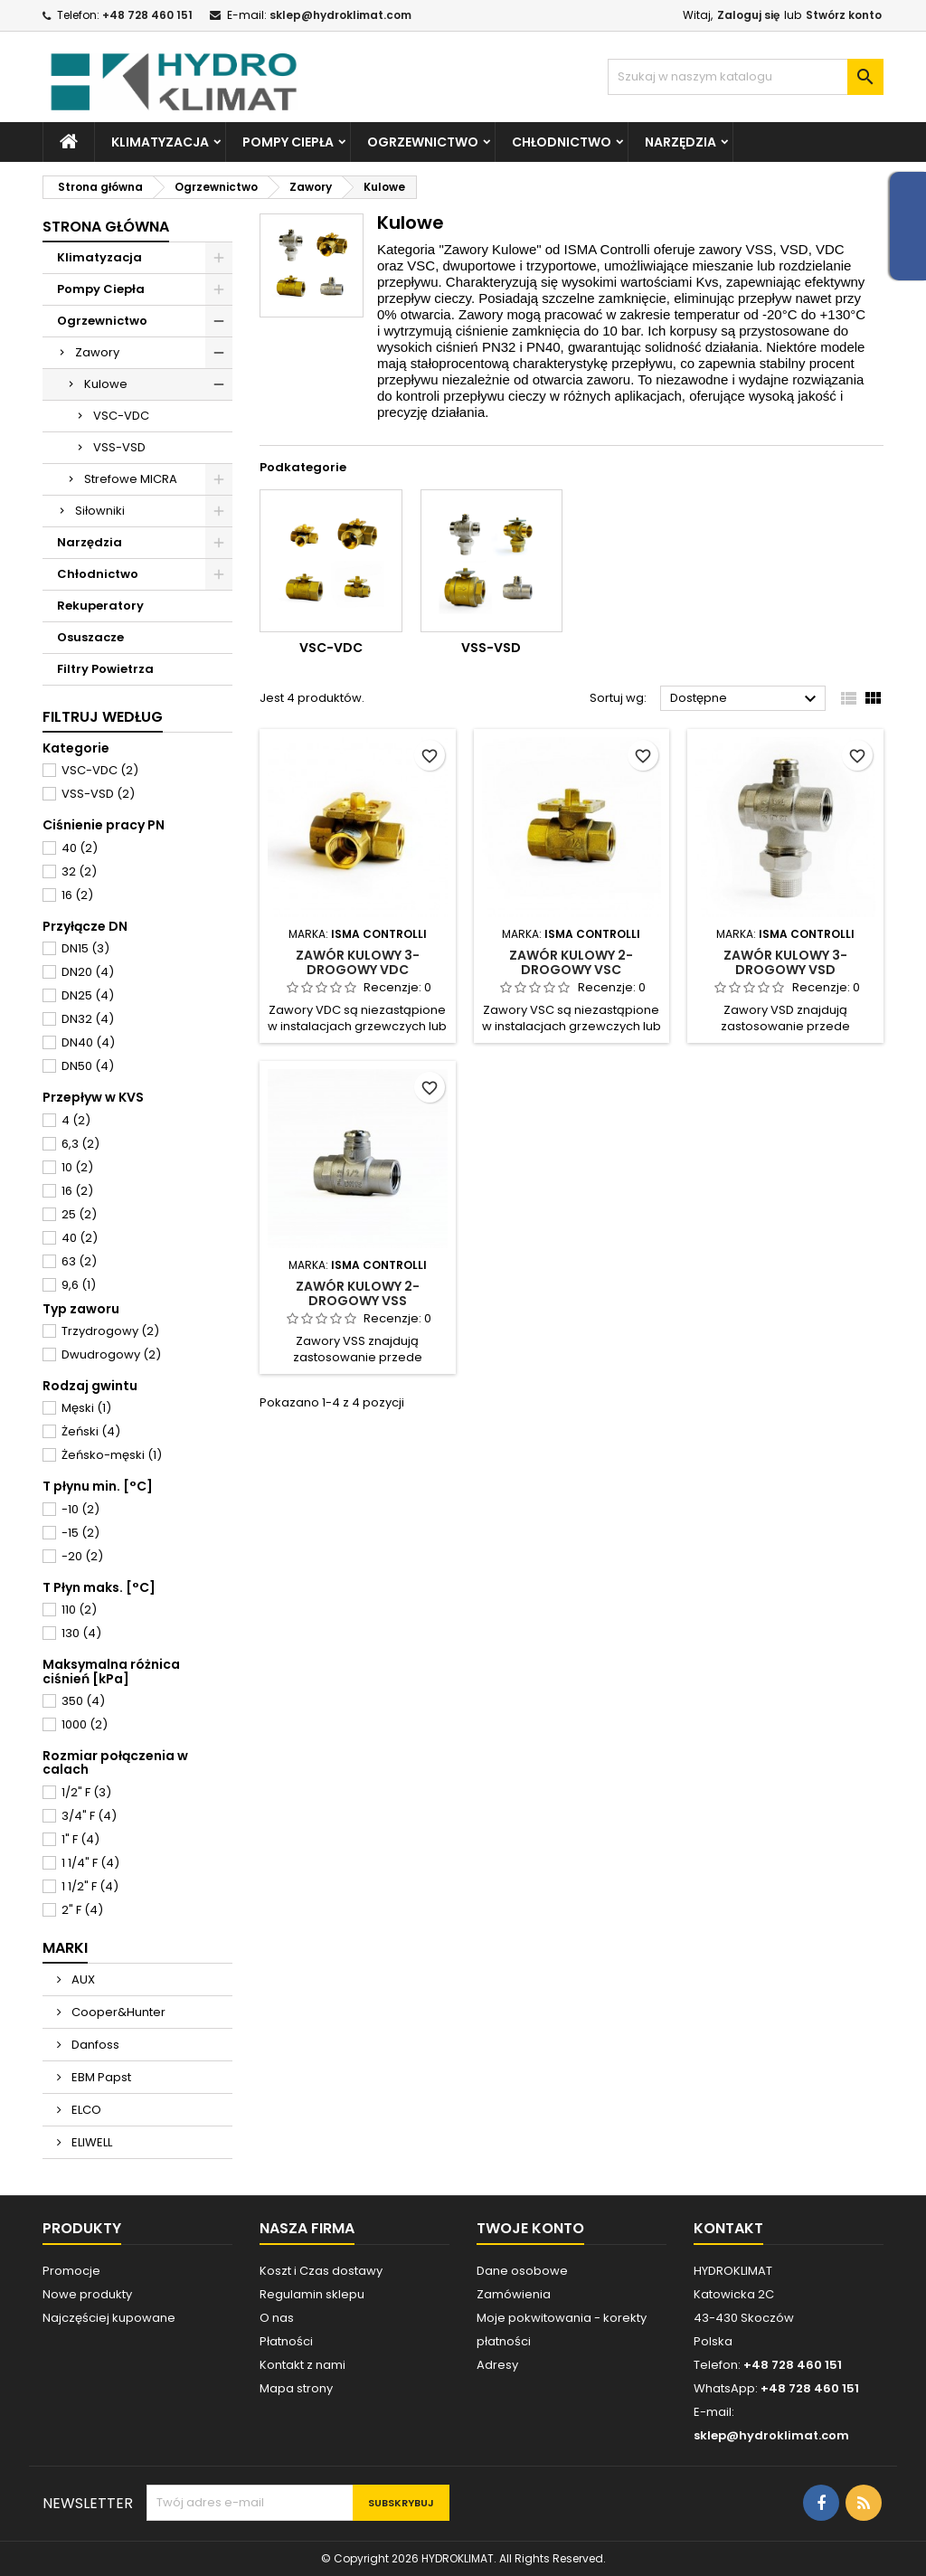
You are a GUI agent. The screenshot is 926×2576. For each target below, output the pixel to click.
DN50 (87, 1066)
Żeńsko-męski (111, 1454)
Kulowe (106, 384)
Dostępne (745, 699)
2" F (82, 1909)
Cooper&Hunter (117, 2012)
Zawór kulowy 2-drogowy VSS (358, 1293)
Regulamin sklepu (312, 2294)
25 (79, 1214)
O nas (277, 2317)
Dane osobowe (522, 2270)
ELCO (85, 2109)
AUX (82, 1979)
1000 (84, 1724)
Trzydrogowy (110, 1331)
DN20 (87, 971)
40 (79, 848)
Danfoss (94, 2044)
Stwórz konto (844, 15)
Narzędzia (680, 142)
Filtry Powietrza (105, 668)
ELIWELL (90, 2142)
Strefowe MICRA (130, 479)
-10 (80, 1509)
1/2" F (86, 1792)
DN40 (88, 1042)
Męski (86, 1407)
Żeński (90, 1431)
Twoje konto (530, 2228)
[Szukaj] (745, 77)
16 (77, 895)
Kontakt (728, 2228)
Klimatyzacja (160, 142)
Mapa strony (296, 2388)
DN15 (85, 948)
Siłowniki (100, 510)
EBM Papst (100, 2077)
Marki (65, 1947)
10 (77, 1167)
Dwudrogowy (111, 1354)
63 (79, 1261)
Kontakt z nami (302, 2364)
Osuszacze (90, 637)
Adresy (497, 2364)
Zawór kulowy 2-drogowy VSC (571, 962)
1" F (80, 1839)
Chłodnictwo (561, 142)
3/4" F (89, 1815)
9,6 (78, 1284)
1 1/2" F (89, 1886)
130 (81, 1633)
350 (83, 1700)
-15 (80, 1532)
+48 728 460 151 (147, 15)
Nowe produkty (87, 2294)
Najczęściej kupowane (109, 2317)
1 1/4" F (90, 1862)
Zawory (97, 352)
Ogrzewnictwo (422, 142)
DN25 (87, 995)
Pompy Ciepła (288, 142)
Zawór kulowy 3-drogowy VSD (785, 962)
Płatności (286, 2341)
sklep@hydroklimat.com (340, 15)
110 (79, 1609)
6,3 (80, 1143)
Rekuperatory (100, 605)
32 (79, 871)
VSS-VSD (119, 447)
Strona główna (106, 226)
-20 (82, 1556)
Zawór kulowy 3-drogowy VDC (358, 962)
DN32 (87, 1019)
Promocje (71, 2270)
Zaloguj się (748, 15)
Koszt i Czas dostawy (321, 2270)
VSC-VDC (121, 415)
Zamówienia (514, 2294)
